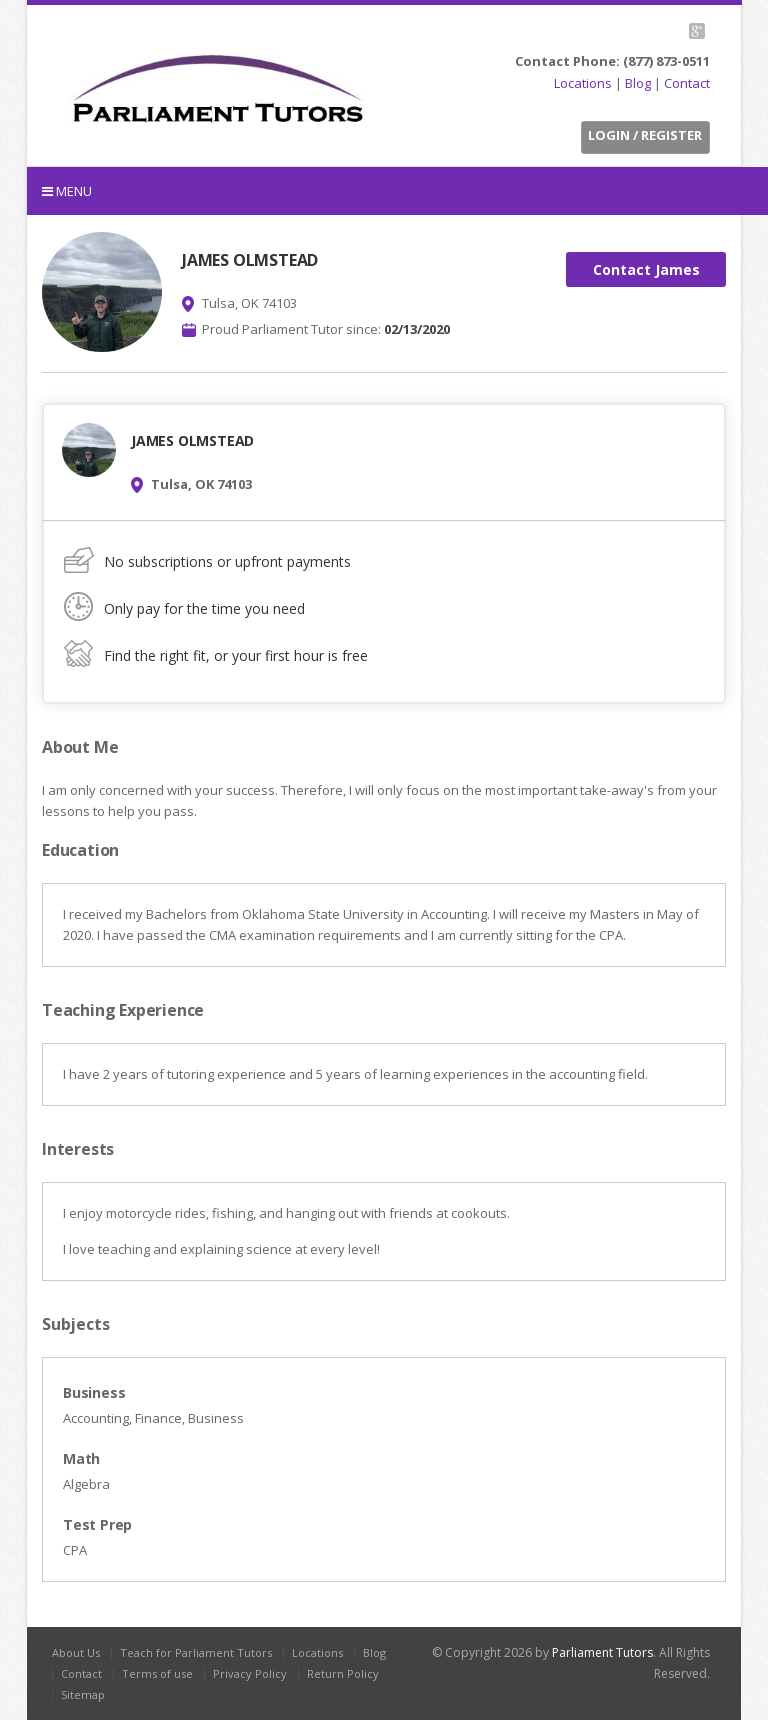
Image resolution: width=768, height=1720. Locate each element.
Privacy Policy (250, 1673)
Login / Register (645, 135)
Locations (583, 83)
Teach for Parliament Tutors (196, 1652)
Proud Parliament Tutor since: (326, 329)
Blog (638, 83)
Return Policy (343, 1673)
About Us (76, 1652)
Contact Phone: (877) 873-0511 (612, 61)
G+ (696, 31)
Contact (687, 83)
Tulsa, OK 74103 (249, 303)
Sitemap (83, 1694)
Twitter (623, 31)
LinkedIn (669, 31)
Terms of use (157, 1673)
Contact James (646, 269)
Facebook (646, 31)
